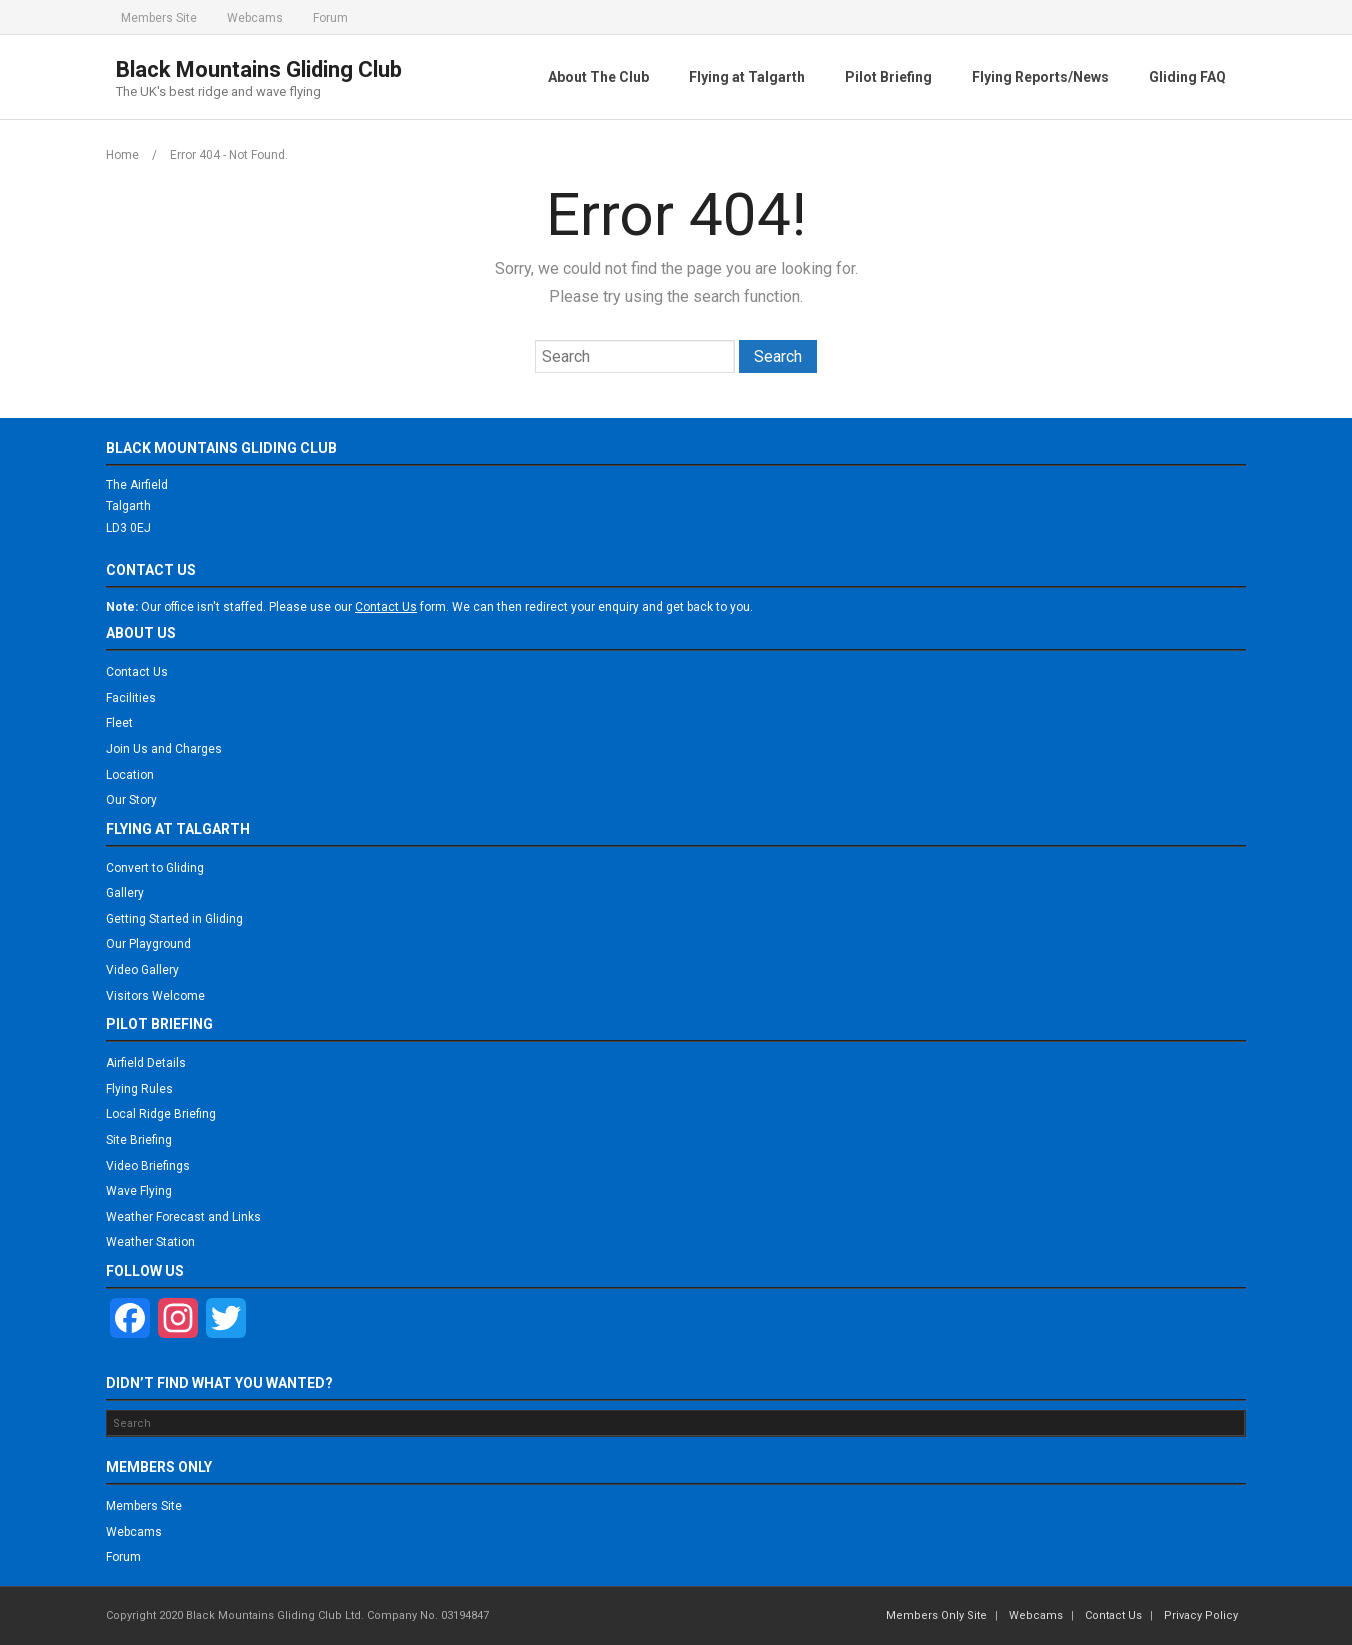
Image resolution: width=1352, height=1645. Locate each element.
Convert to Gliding (155, 868)
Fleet (119, 723)
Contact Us (137, 672)
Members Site (159, 18)
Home (122, 155)
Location (130, 775)
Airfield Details (146, 1063)
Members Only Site (936, 1615)
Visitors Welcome (155, 996)
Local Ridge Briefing (161, 1114)
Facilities (131, 698)
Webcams (255, 18)
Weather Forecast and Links (183, 1217)
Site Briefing (139, 1140)
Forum (330, 18)
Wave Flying (139, 1191)
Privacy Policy (1201, 1615)
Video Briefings (148, 1166)
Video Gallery (142, 970)
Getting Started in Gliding (174, 919)
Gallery (125, 893)
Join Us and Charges (164, 749)
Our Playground (148, 944)
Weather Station (150, 1242)
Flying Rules (139, 1089)
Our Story (131, 800)
